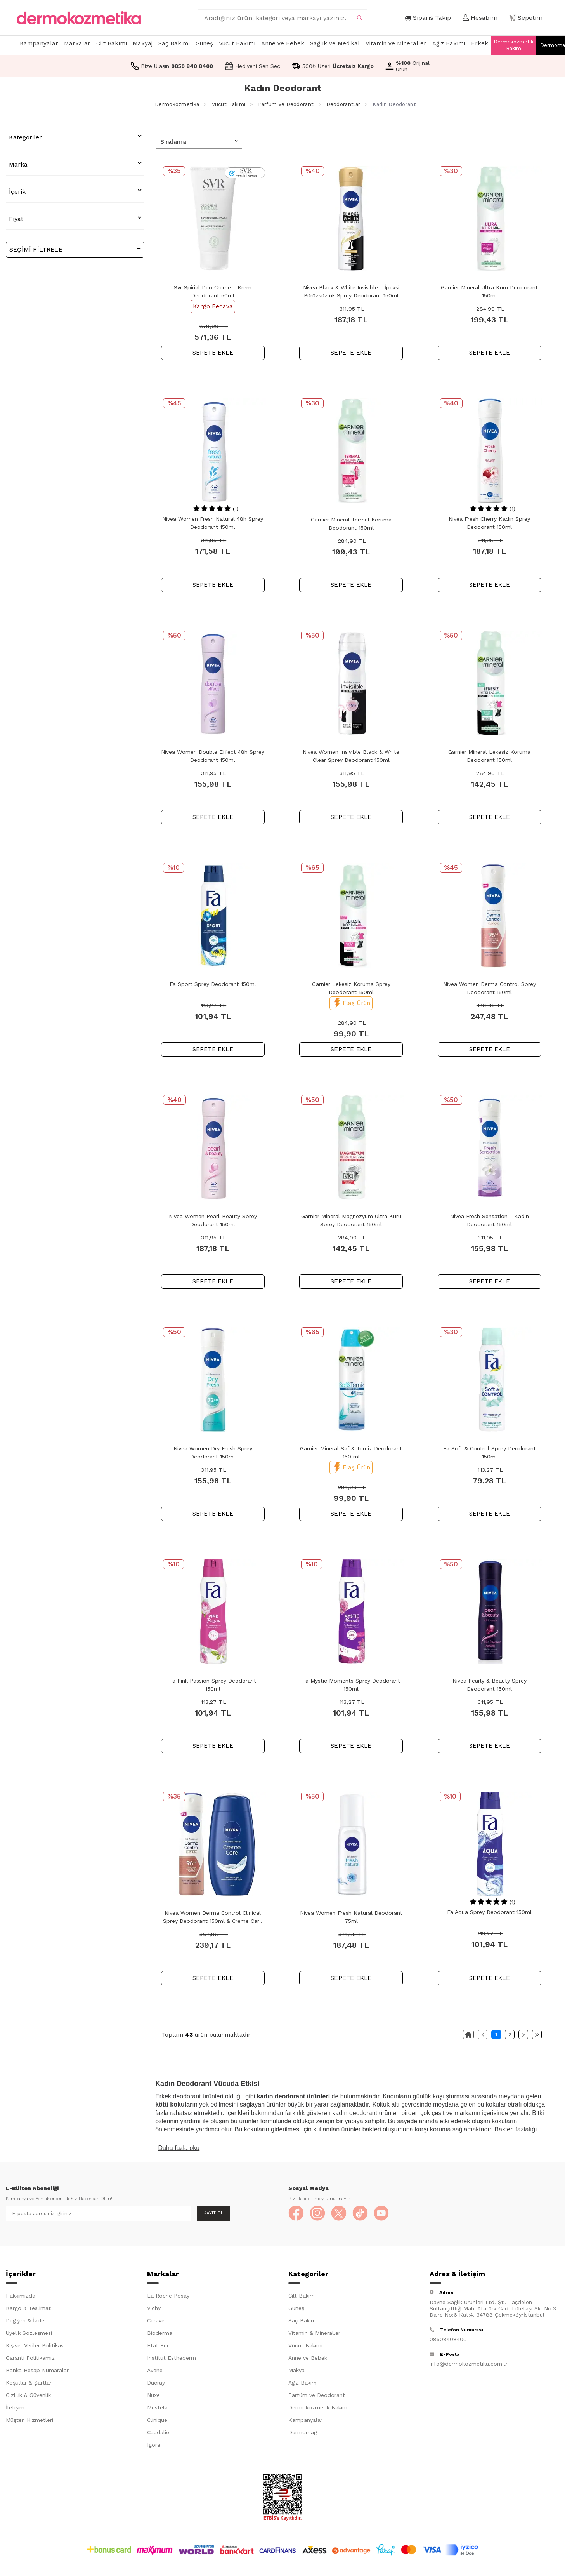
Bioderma (159, 2333)
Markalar (77, 43)
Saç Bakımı (174, 43)
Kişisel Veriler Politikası (35, 2346)
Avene (155, 2370)
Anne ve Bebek (282, 43)
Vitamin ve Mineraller (396, 43)
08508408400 (448, 2339)
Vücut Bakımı (237, 43)
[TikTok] (360, 2213)
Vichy (154, 2308)
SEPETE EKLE (212, 352)
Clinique (157, 2420)
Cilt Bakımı (111, 43)
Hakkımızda (20, 2296)
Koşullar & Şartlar (29, 2383)
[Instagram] (317, 2213)
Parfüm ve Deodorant (286, 104)
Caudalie (158, 2433)
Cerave (156, 2321)
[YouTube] (381, 2213)
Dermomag (302, 2433)
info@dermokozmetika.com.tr (469, 2363)
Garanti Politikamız (30, 2358)
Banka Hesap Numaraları (38, 2370)
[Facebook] (296, 2213)
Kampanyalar (39, 43)
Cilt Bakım (301, 2296)
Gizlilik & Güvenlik (28, 2395)
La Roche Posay (168, 2296)
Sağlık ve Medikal (335, 43)
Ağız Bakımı (448, 43)
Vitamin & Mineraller (314, 2333)
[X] (339, 2213)
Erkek (479, 43)
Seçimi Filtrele (75, 249)
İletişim (15, 2408)
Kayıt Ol (213, 2213)
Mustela (157, 2408)
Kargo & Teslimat (28, 2308)
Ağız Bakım (302, 2383)
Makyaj (143, 43)
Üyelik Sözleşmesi (29, 2333)
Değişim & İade (25, 2321)
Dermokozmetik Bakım (514, 45)
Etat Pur (158, 2346)
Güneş (204, 43)
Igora (153, 2445)
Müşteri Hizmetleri (29, 2420)
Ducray (156, 2383)
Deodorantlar (343, 104)
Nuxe (153, 2395)
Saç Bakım (302, 2321)
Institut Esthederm (171, 2358)
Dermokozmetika (177, 104)
